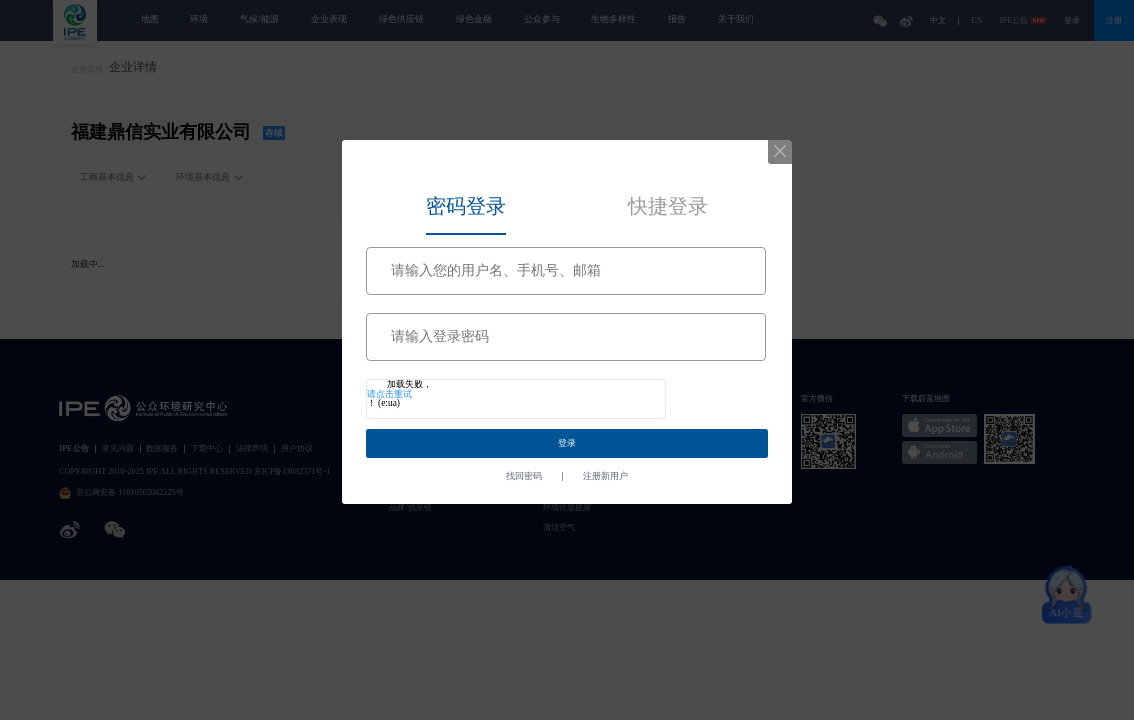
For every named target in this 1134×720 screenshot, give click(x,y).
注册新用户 (605, 476)
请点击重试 (389, 394)
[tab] (466, 203)
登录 (567, 443)
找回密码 (524, 476)
